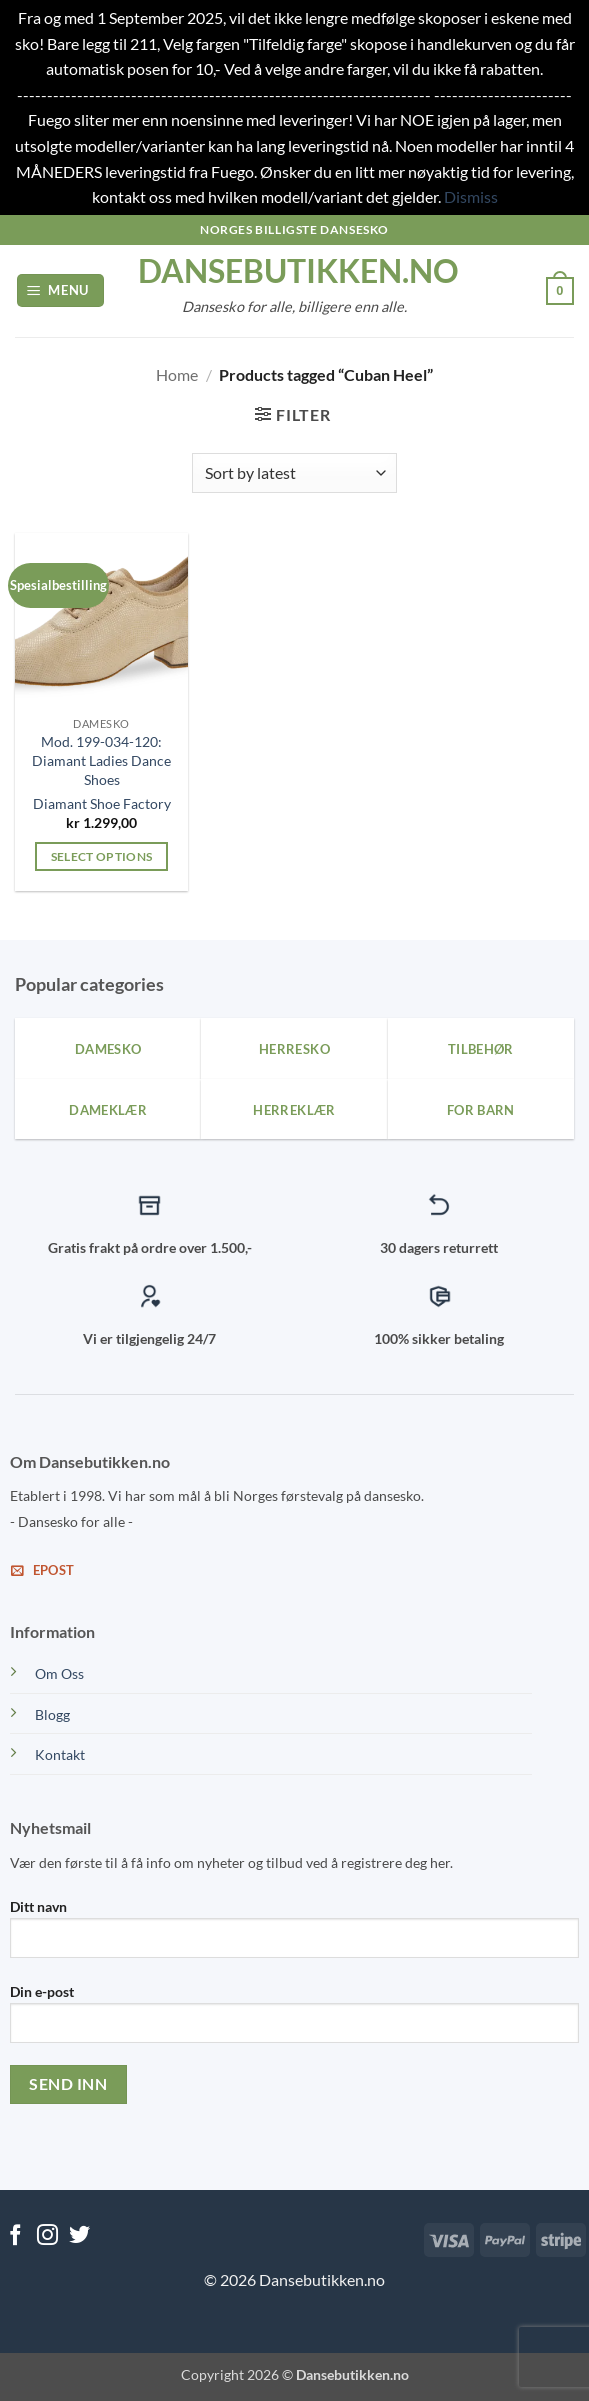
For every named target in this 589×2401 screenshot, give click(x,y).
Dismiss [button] (471, 196)
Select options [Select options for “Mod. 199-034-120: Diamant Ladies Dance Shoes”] (102, 856)
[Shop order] (294, 473)
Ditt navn (294, 1936)
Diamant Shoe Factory (102, 803)
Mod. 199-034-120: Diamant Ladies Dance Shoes (101, 760)
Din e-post (294, 2021)
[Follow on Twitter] (79, 2236)
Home (177, 374)
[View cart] (560, 291)
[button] (61, 290)
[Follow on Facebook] (15, 2236)
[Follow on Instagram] (47, 2236)
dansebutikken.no (295, 271)
